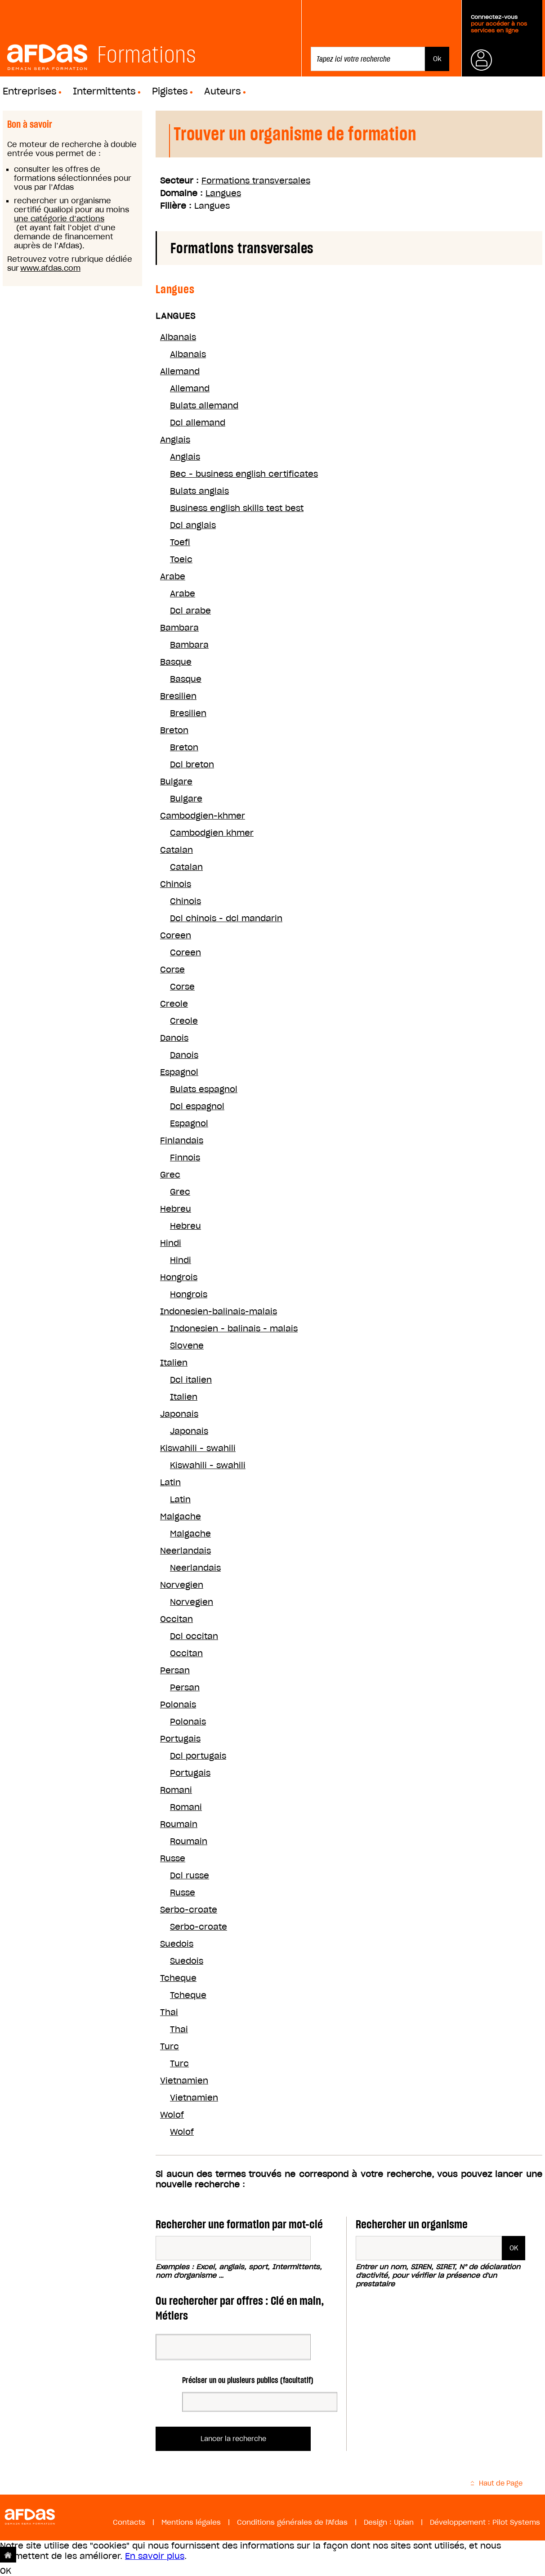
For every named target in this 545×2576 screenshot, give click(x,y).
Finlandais (181, 1140)
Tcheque (178, 1978)
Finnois (185, 1157)
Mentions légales (191, 2522)
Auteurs (222, 91)
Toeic (181, 559)
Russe (172, 1858)
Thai (169, 2012)
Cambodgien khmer (212, 833)
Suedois (176, 1944)
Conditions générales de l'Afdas (292, 2522)
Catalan (176, 850)
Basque (176, 662)
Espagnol (179, 1072)
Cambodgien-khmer (202, 816)
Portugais (180, 1739)
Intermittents (104, 91)
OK (5, 2571)
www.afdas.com (50, 268)
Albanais (178, 337)
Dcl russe (189, 1875)
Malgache (180, 1516)
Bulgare (176, 781)
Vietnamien (184, 2080)
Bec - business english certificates (244, 474)
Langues (223, 193)
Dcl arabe (190, 610)
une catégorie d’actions (59, 218)
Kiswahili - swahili (198, 1448)
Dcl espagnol (197, 1106)
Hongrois (178, 1277)
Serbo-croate (188, 1909)
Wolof (172, 2115)
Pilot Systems (516, 2522)
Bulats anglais (199, 491)
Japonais (179, 1414)
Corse (172, 969)
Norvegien (181, 1585)
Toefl (180, 542)
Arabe (172, 576)
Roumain (178, 1824)
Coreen (175, 935)
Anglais (175, 440)
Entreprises (30, 91)
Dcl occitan (194, 1636)
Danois (174, 1038)
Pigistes (170, 91)
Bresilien (178, 696)
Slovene (187, 1345)
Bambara (179, 628)
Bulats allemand (204, 405)
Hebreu (175, 1209)
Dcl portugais (198, 1756)
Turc (169, 2046)
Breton (174, 730)
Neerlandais (185, 1551)
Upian (404, 2522)
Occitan (176, 1619)
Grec (170, 1174)
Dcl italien (191, 1380)
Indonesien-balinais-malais (218, 1311)
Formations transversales (255, 180)
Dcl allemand (197, 422)
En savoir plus (154, 2556)
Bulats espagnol (203, 1089)
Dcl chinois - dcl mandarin (226, 918)
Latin (170, 1482)
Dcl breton (192, 764)
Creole (174, 1004)
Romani (176, 1790)
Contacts (129, 2522)
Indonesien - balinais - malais (234, 1328)
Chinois (175, 884)
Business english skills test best (237, 508)
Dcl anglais (193, 525)
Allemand (180, 371)
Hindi (170, 1243)
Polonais (178, 1704)
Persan (175, 1670)
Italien (174, 1362)
